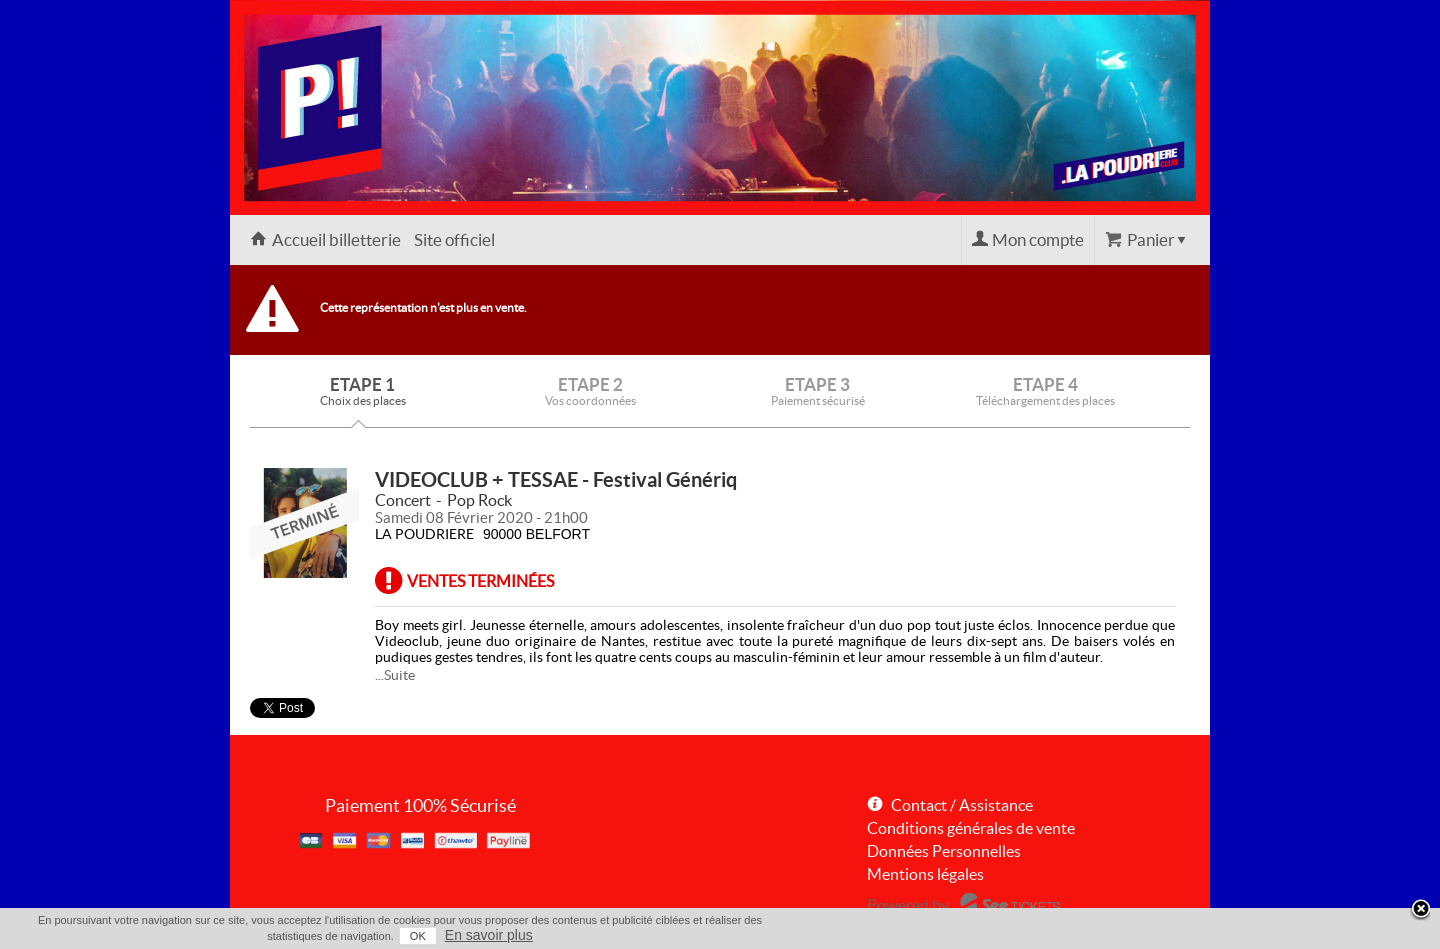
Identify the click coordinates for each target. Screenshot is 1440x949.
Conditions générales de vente (971, 828)
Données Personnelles (944, 851)
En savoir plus (489, 935)
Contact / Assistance (962, 805)
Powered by (908, 905)
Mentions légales (925, 874)
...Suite (395, 675)
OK (418, 936)
